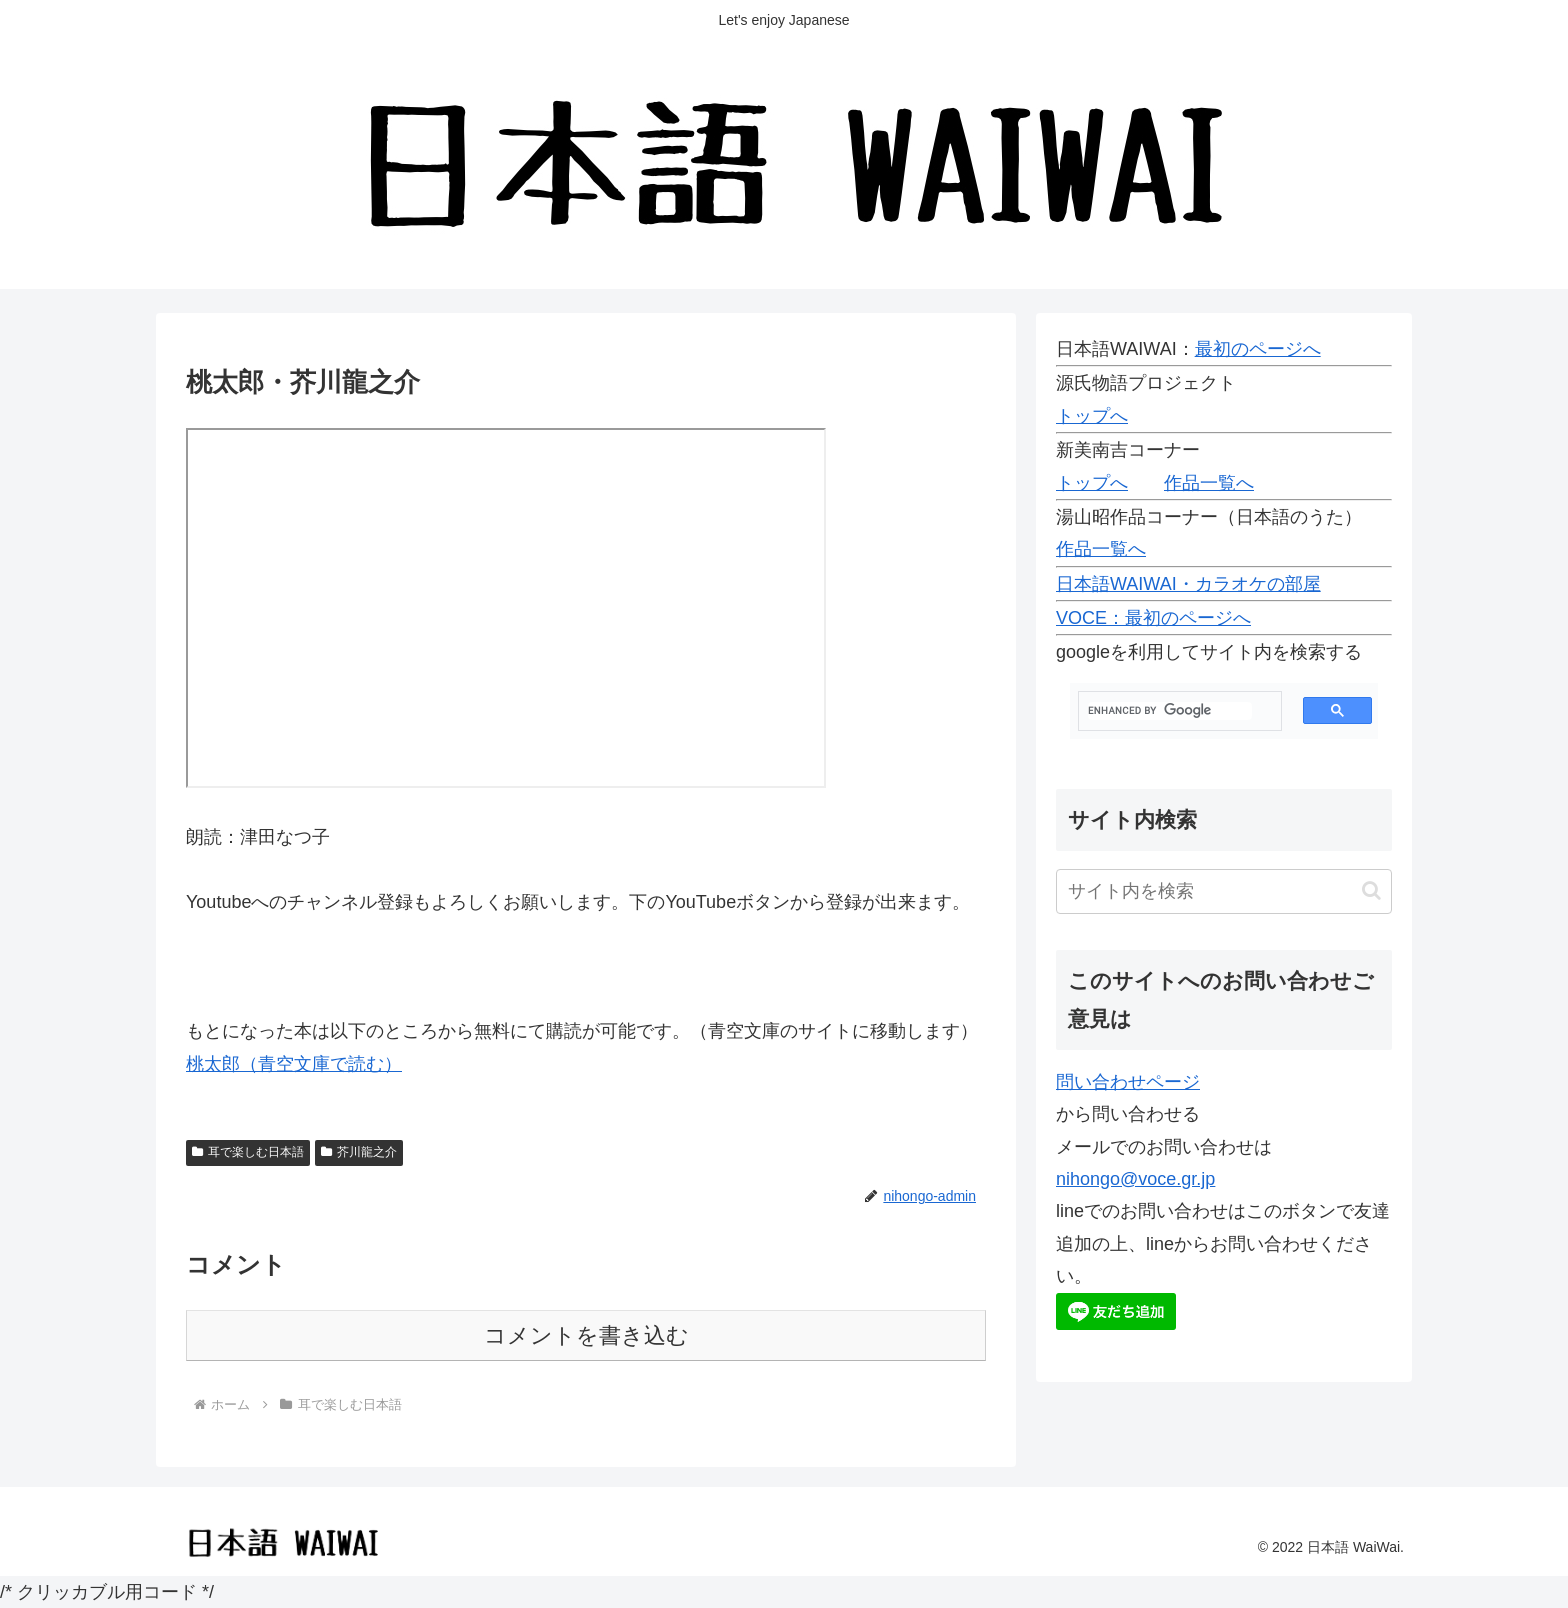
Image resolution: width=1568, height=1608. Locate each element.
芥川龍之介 (359, 1152)
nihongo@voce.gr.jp (1135, 1179)
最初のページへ (1258, 349)
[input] (1224, 891)
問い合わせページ (1128, 1082)
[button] (1371, 890)
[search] (1170, 711)
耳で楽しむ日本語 (248, 1152)
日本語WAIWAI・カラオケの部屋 (1188, 584)
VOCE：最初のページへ (1153, 618)
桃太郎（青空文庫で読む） (294, 1064)
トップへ (1092, 416)
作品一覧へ (1209, 483)
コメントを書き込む (586, 1335)
